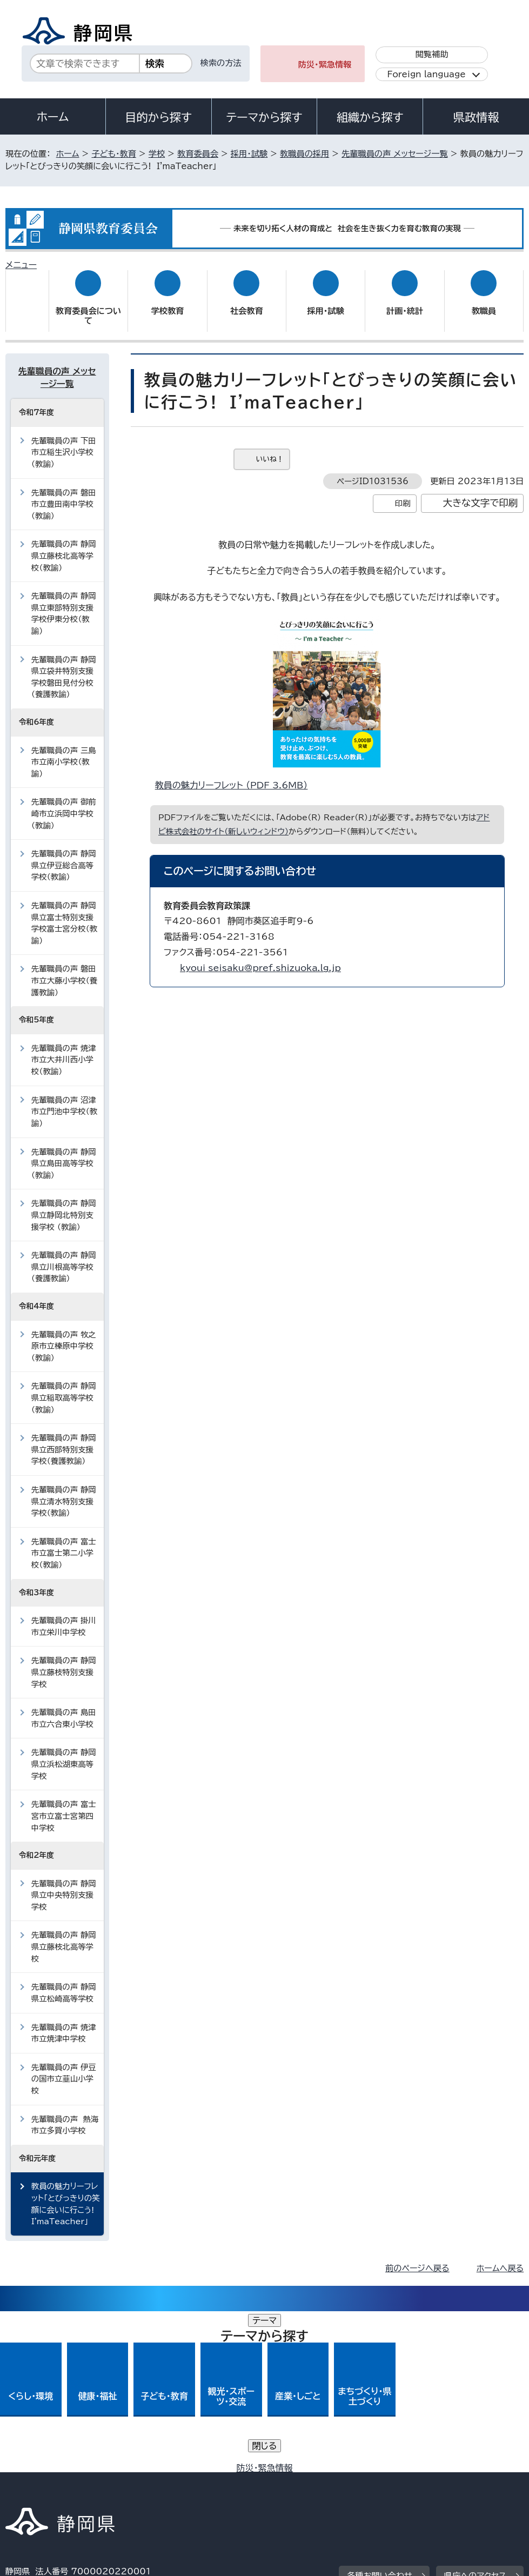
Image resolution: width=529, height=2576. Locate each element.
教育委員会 (197, 154)
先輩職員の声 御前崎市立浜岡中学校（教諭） (63, 803)
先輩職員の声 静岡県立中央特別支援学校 (63, 1884)
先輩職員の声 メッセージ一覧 (394, 154)
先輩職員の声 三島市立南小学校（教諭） (63, 751)
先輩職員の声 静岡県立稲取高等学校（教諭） (63, 1387)
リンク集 (29, 2483)
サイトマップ (104, 2483)
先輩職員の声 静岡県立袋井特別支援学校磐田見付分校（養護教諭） (63, 666)
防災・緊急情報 (325, 65)
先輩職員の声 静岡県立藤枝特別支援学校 (63, 1661)
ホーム (53, 117)
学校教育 (167, 301)
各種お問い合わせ (379, 2404)
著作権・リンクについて (56, 2471)
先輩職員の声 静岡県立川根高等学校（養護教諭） (63, 1256)
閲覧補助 (432, 54)
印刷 (403, 493)
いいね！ (270, 448)
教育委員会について (88, 306)
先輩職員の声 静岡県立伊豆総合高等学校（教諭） (63, 855)
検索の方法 (221, 63)
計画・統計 (404, 301)
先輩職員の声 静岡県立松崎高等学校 (63, 1982)
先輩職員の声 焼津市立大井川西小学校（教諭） (63, 1049)
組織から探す (370, 117)
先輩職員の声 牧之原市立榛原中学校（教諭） (63, 1335)
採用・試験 (249, 154)
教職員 (484, 301)
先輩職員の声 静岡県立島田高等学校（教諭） (63, 1152)
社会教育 (246, 301)
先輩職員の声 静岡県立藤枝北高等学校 (63, 1936)
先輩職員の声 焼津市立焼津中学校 (63, 2022)
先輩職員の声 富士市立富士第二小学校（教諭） (63, 1542)
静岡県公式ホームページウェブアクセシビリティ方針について (365, 2471)
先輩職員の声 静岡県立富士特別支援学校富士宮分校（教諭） (64, 912)
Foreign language (426, 74)
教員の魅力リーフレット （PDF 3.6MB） (236, 775)
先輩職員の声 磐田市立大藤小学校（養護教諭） (64, 970)
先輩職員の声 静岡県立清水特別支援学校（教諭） (63, 1491)
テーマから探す (264, 117)
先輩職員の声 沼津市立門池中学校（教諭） (64, 1100)
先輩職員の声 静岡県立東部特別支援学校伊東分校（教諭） (63, 603)
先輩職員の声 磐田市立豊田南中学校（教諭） (63, 493)
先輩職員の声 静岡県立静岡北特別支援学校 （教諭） (63, 1204)
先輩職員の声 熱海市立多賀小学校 (65, 2114)
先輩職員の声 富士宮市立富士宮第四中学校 (63, 1805)
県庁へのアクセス (475, 2404)
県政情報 (476, 117)
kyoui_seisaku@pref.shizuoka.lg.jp (260, 957)
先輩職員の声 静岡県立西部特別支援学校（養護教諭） (63, 1439)
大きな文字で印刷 (480, 492)
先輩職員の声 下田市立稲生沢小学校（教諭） (63, 441)
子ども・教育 (113, 154)
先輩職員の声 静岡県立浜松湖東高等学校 (63, 1753)
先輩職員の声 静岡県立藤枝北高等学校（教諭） (63, 545)
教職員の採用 (304, 154)
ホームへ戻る (500, 2258)
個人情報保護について (176, 2471)
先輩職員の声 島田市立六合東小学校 (63, 1708)
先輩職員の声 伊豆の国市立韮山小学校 (63, 2068)
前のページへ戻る (417, 2258)
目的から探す (158, 117)
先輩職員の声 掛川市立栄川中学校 (63, 1616)
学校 (157, 154)
